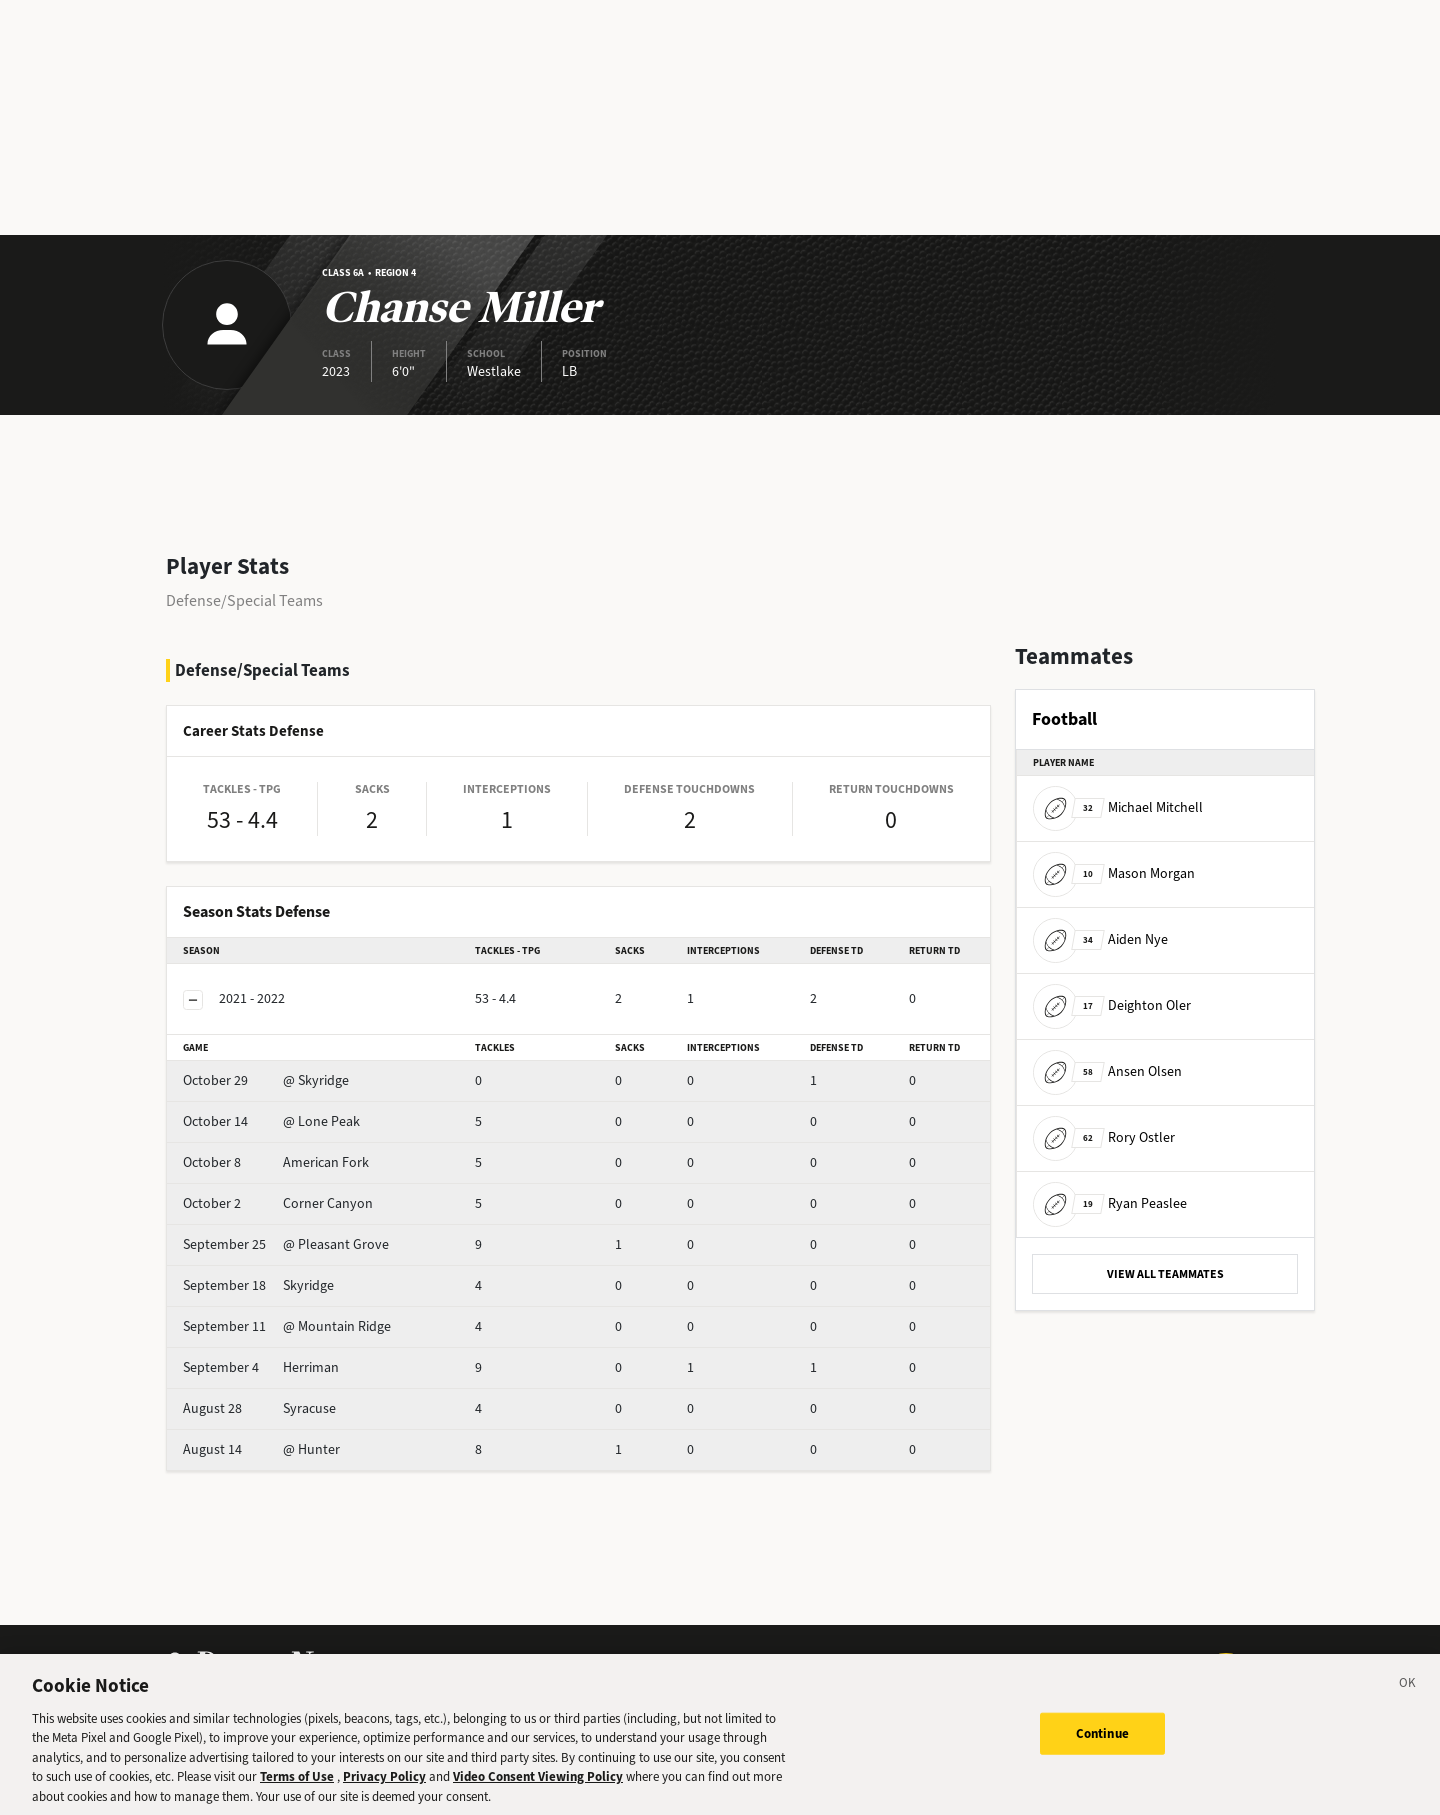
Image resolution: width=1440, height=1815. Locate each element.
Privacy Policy (384, 1789)
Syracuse (259, 1408)
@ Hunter (261, 1449)
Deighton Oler (1112, 1005)
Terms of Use (297, 1789)
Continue (1102, 1746)
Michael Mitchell (1118, 807)
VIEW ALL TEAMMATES (1165, 1274)
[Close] (1408, 1699)
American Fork (276, 1162)
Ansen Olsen (1107, 1071)
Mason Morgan (1114, 873)
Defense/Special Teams (244, 600)
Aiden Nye (1100, 939)
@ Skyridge (266, 1080)
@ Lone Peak (271, 1121)
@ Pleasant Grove (286, 1244)
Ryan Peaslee (1110, 1203)
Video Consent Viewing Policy (538, 1789)
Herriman (261, 1367)
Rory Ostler (1104, 1137)
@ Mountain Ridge (287, 1326)
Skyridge (258, 1285)
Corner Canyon (278, 1203)
